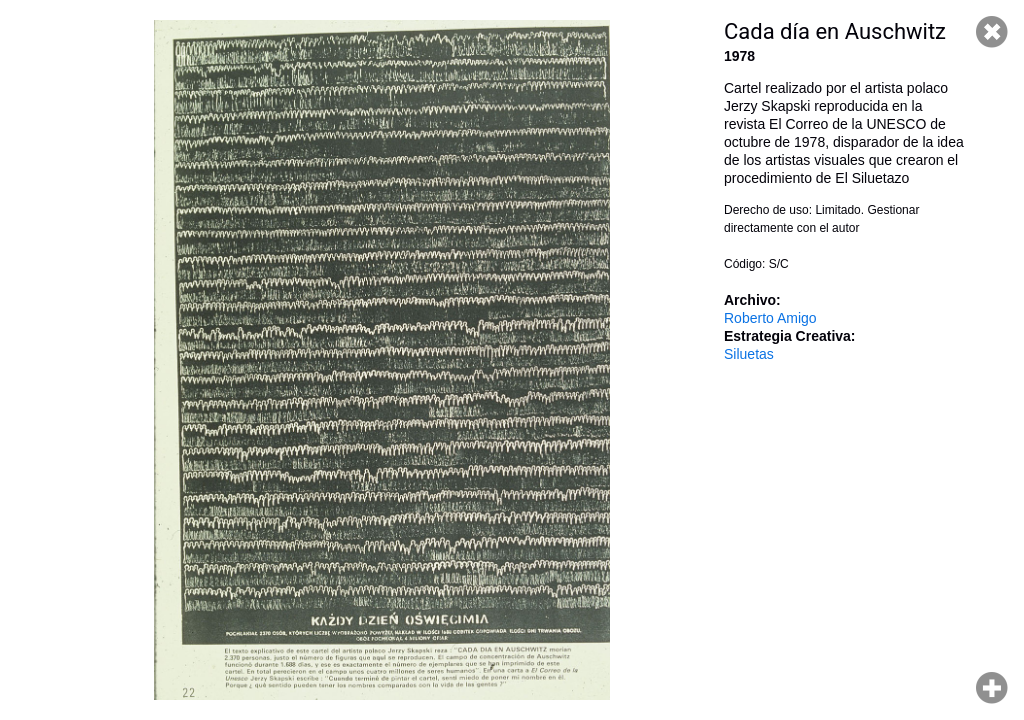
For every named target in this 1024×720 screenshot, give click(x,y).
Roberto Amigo (770, 318)
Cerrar (992, 32)
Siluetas (749, 354)
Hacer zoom (992, 688)
